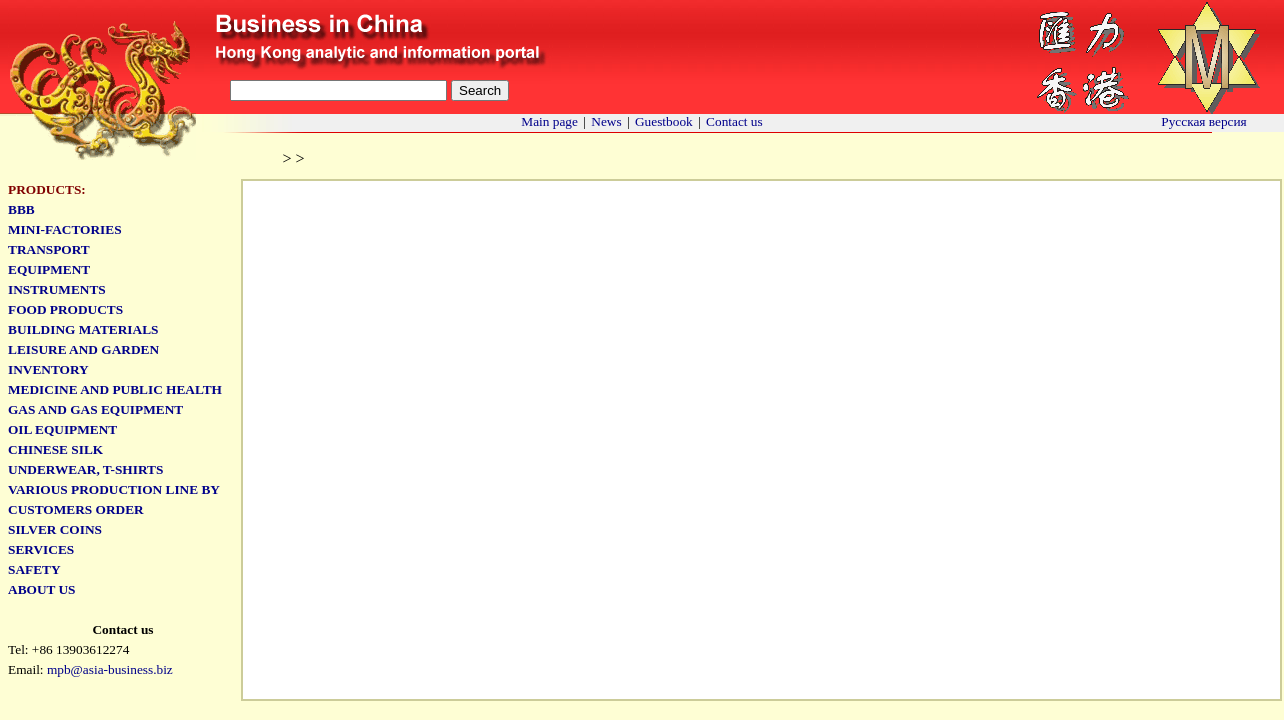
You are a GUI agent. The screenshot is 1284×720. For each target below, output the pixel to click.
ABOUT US (42, 589)
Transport (49, 249)
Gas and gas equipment (95, 409)
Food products (65, 309)
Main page (549, 121)
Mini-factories (65, 229)
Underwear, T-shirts (85, 469)
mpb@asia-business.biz (110, 669)
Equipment (49, 269)
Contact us (734, 121)
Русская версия (1204, 121)
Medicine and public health (115, 389)
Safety (34, 569)
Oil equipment (62, 429)
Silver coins (55, 529)
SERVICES (41, 549)
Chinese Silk (55, 449)
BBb (21, 209)
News (606, 121)
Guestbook (664, 121)
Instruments (57, 289)
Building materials (83, 329)
